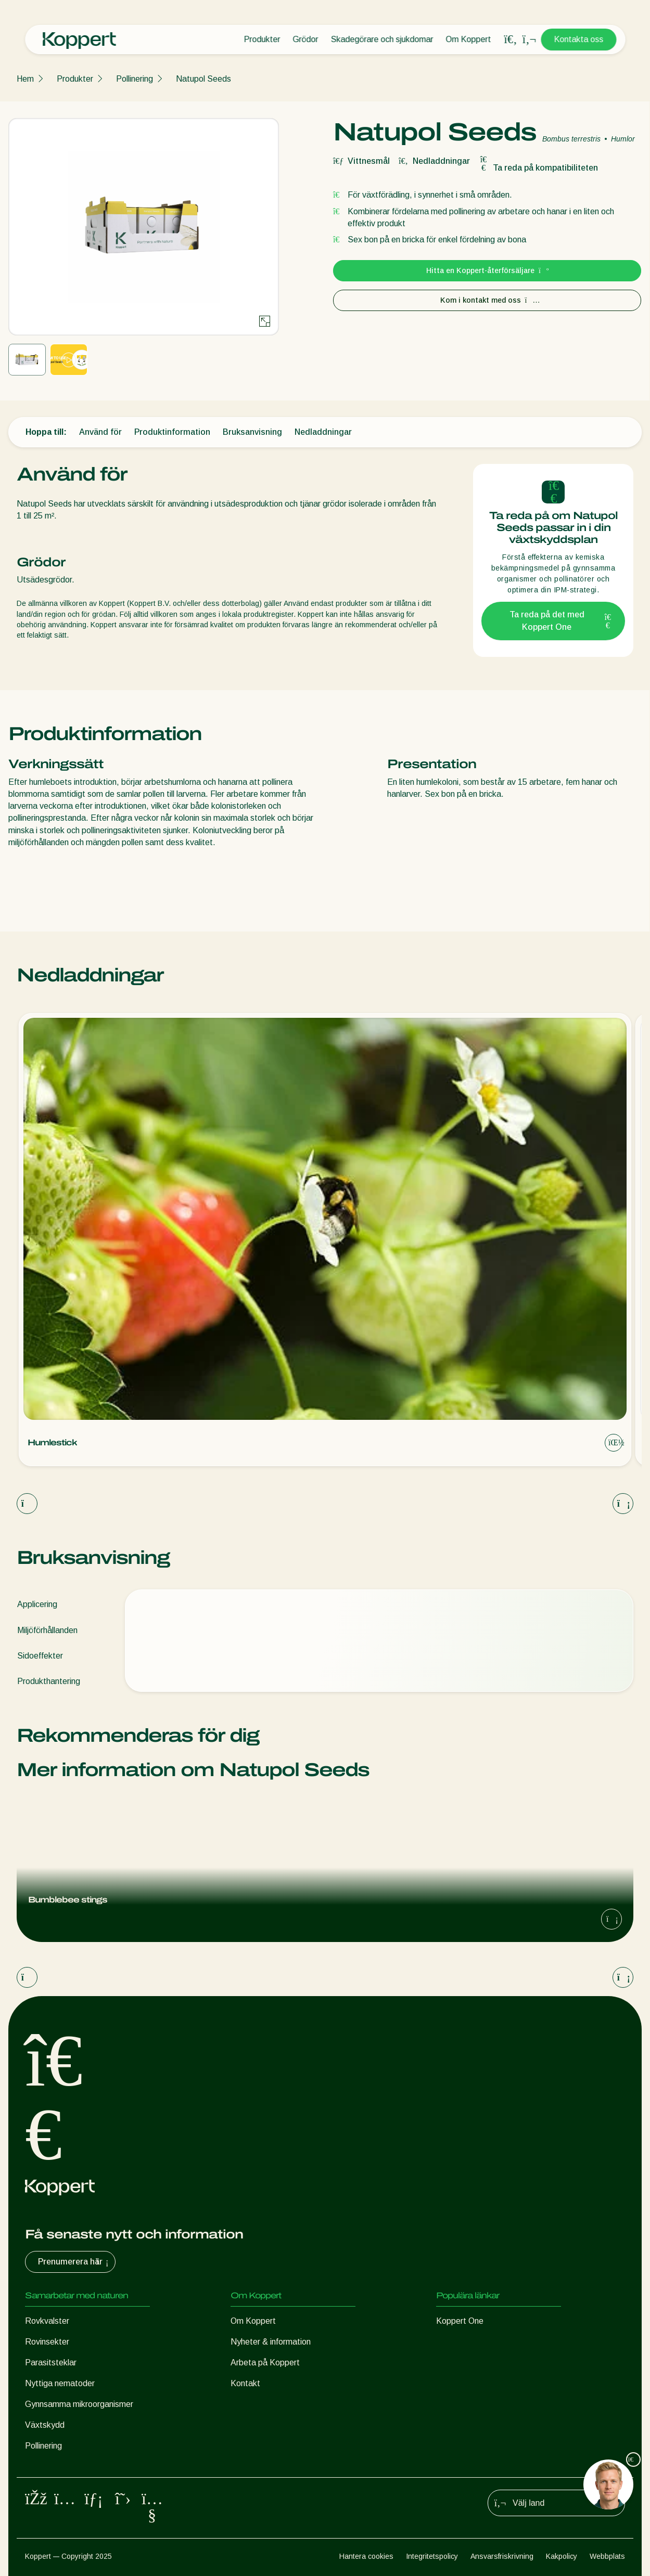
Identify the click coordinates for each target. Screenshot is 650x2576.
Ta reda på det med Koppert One (560, 620)
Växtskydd (45, 2424)
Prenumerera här (74, 2262)
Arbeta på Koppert (265, 2362)
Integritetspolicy (432, 2556)
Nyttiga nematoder (60, 2383)
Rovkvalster (47, 2320)
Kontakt (245, 2383)
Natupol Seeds (203, 78)
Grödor (305, 39)
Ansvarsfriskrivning (501, 2556)
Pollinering (134, 78)
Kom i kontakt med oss (487, 300)
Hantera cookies (366, 2556)
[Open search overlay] (510, 39)
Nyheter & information (271, 2341)
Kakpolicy (561, 2556)
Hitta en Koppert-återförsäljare (487, 270)
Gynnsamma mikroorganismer (79, 2404)
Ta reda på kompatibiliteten (538, 167)
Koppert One (459, 2320)
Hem (25, 78)
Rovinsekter (47, 2341)
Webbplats (607, 2556)
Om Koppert (468, 39)
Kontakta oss (578, 39)
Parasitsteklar (51, 2362)
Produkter (262, 39)
